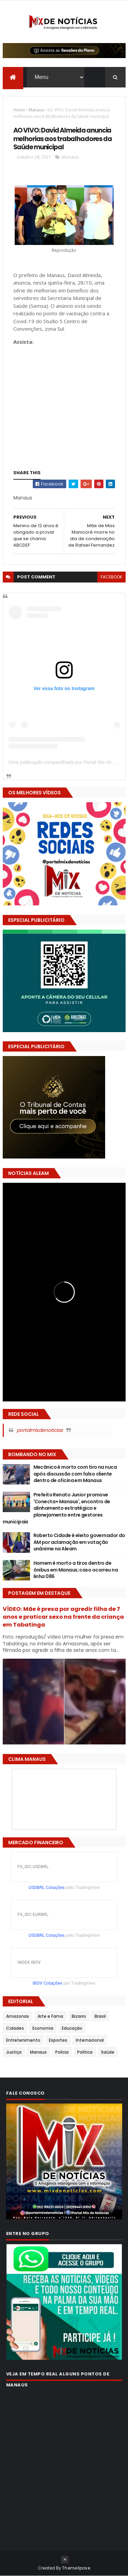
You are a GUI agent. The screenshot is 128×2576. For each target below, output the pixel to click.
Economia (42, 2028)
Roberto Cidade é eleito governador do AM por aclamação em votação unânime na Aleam (79, 1542)
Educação (72, 2028)
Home (19, 110)
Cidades (15, 2028)
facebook (111, 577)
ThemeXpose (76, 2568)
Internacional (90, 2040)
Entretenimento (23, 2040)
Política (85, 2052)
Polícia (62, 2052)
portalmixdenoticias (40, 1430)
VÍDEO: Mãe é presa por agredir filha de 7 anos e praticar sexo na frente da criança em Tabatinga (63, 1617)
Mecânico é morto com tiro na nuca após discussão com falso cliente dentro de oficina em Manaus (75, 1474)
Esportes (58, 2040)
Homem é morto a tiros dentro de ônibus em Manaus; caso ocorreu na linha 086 (75, 1570)
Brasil (100, 2016)
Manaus (36, 110)
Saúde (107, 2052)
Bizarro (79, 2016)
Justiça (14, 2052)
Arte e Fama (50, 2016)
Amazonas (17, 2016)
